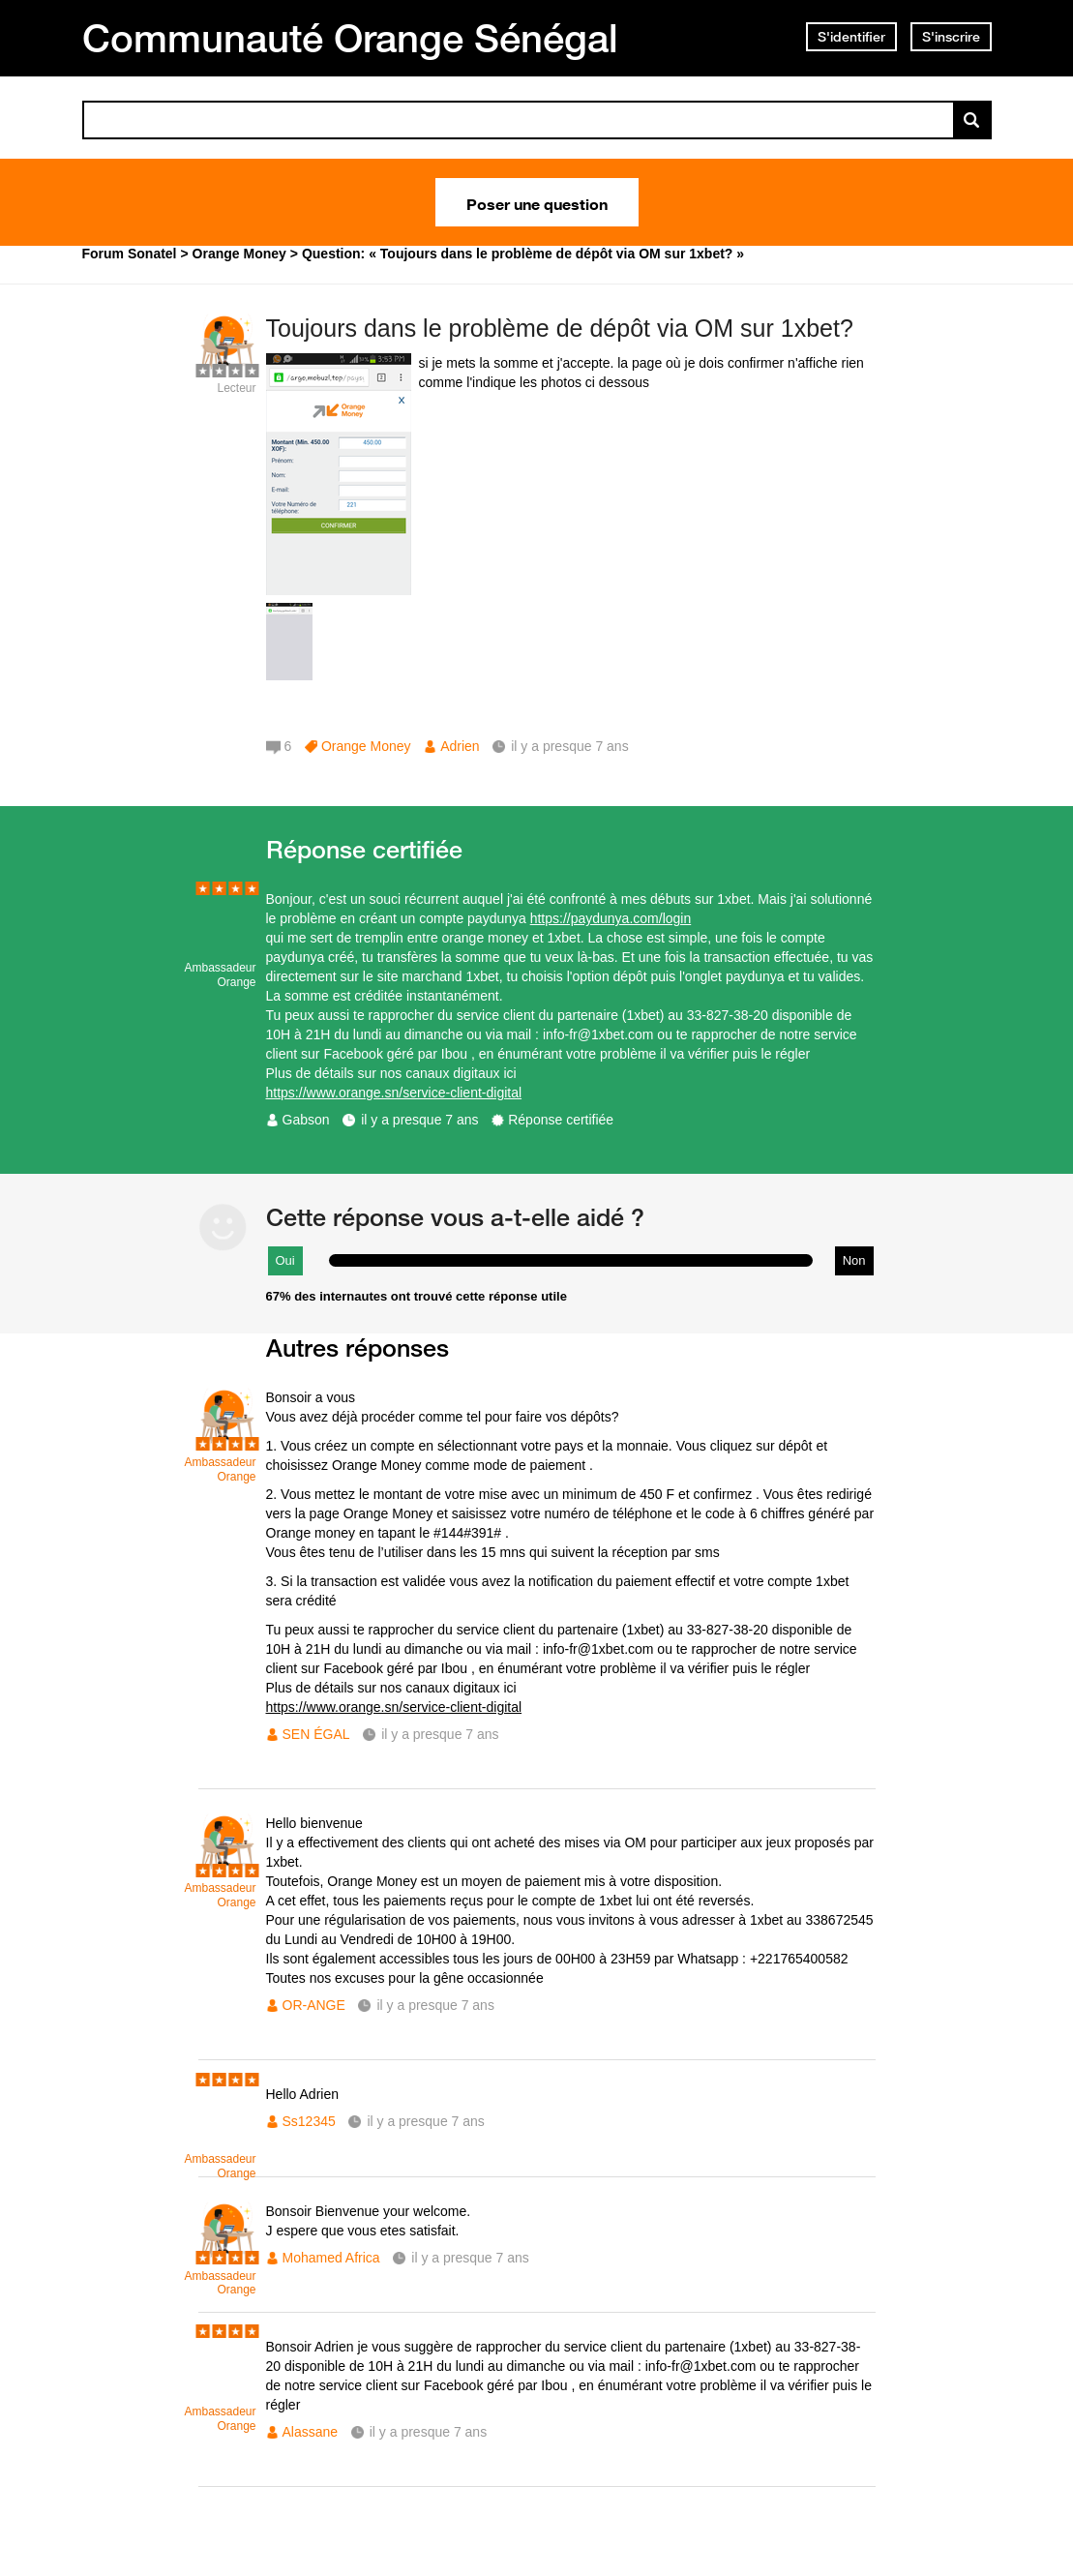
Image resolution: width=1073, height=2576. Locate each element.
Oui (285, 1260)
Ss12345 (309, 2121)
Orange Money (366, 746)
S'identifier (851, 36)
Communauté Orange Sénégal (350, 38)
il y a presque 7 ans (419, 1119)
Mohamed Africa (331, 2257)
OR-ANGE (314, 2005)
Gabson (306, 1119)
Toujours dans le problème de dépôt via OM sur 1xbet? (559, 328)
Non (854, 1260)
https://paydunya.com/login (611, 918)
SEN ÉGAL (316, 1734)
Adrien (459, 746)
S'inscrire (951, 36)
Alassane (311, 2432)
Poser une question (537, 202)
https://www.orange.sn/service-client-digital (394, 1092)
